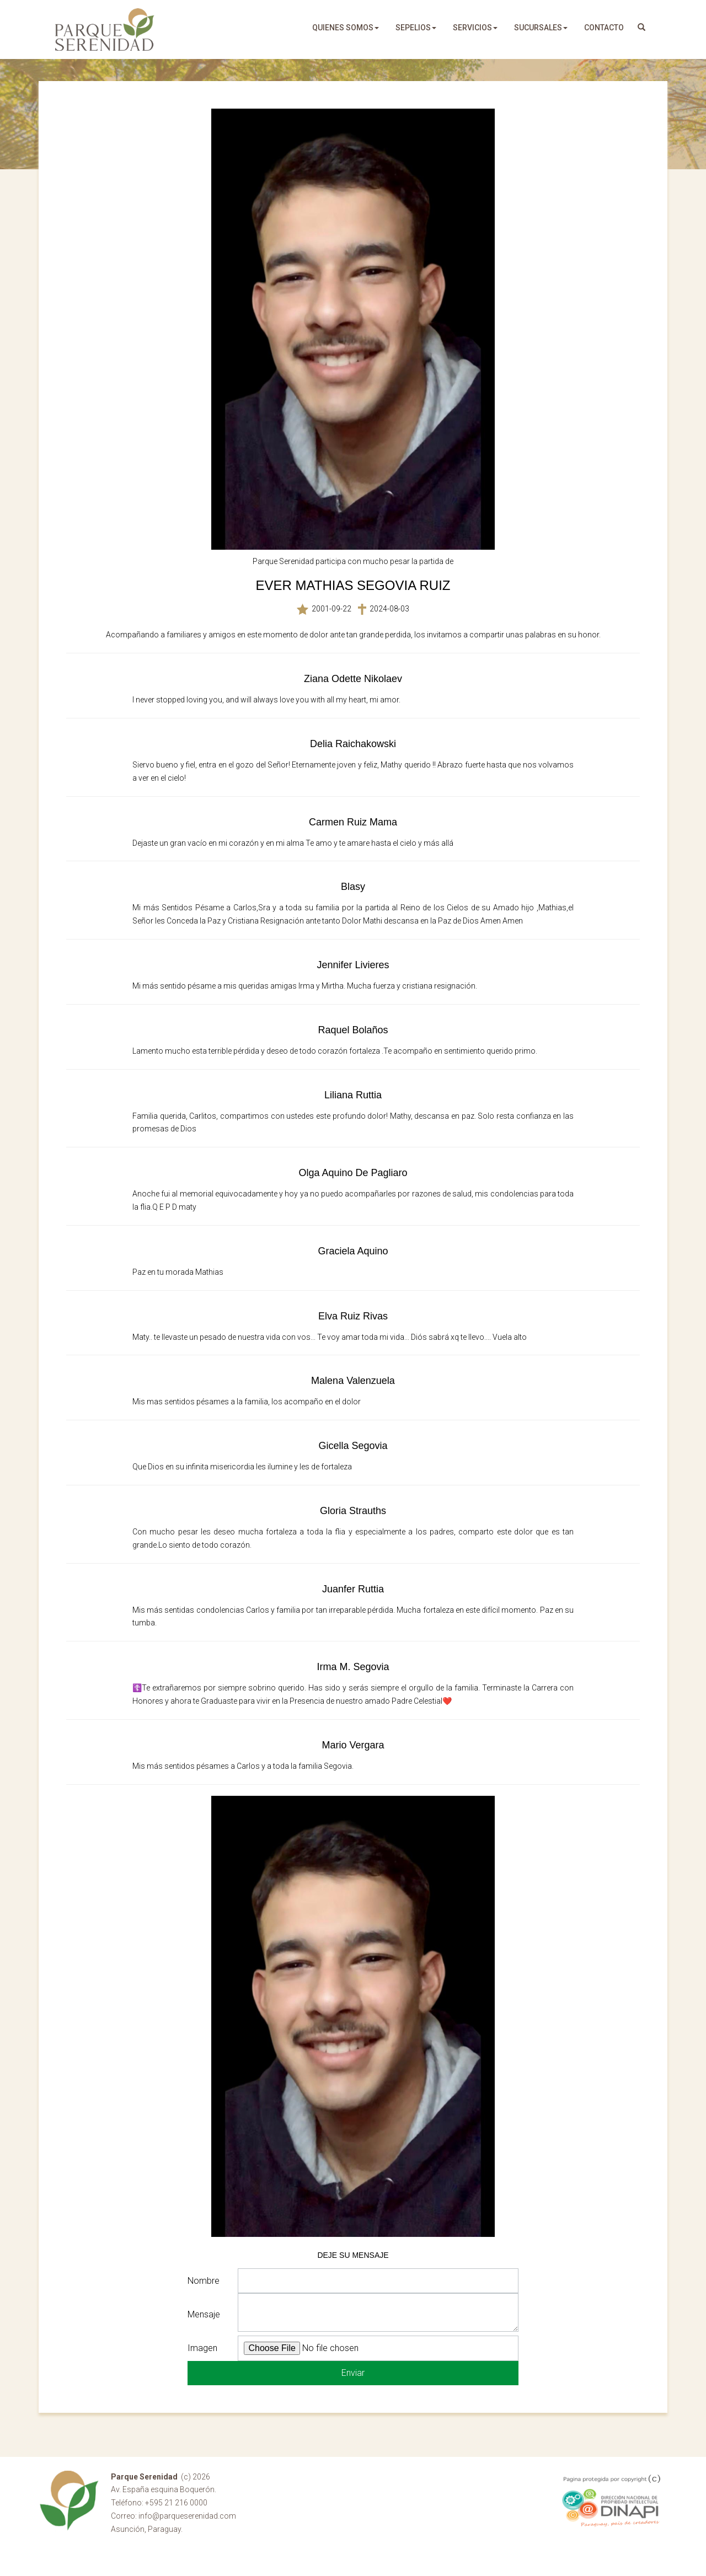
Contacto (604, 27)
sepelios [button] (415, 27)
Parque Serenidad (104, 29)
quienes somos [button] (345, 27)
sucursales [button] (541, 27)
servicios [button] (475, 27)
